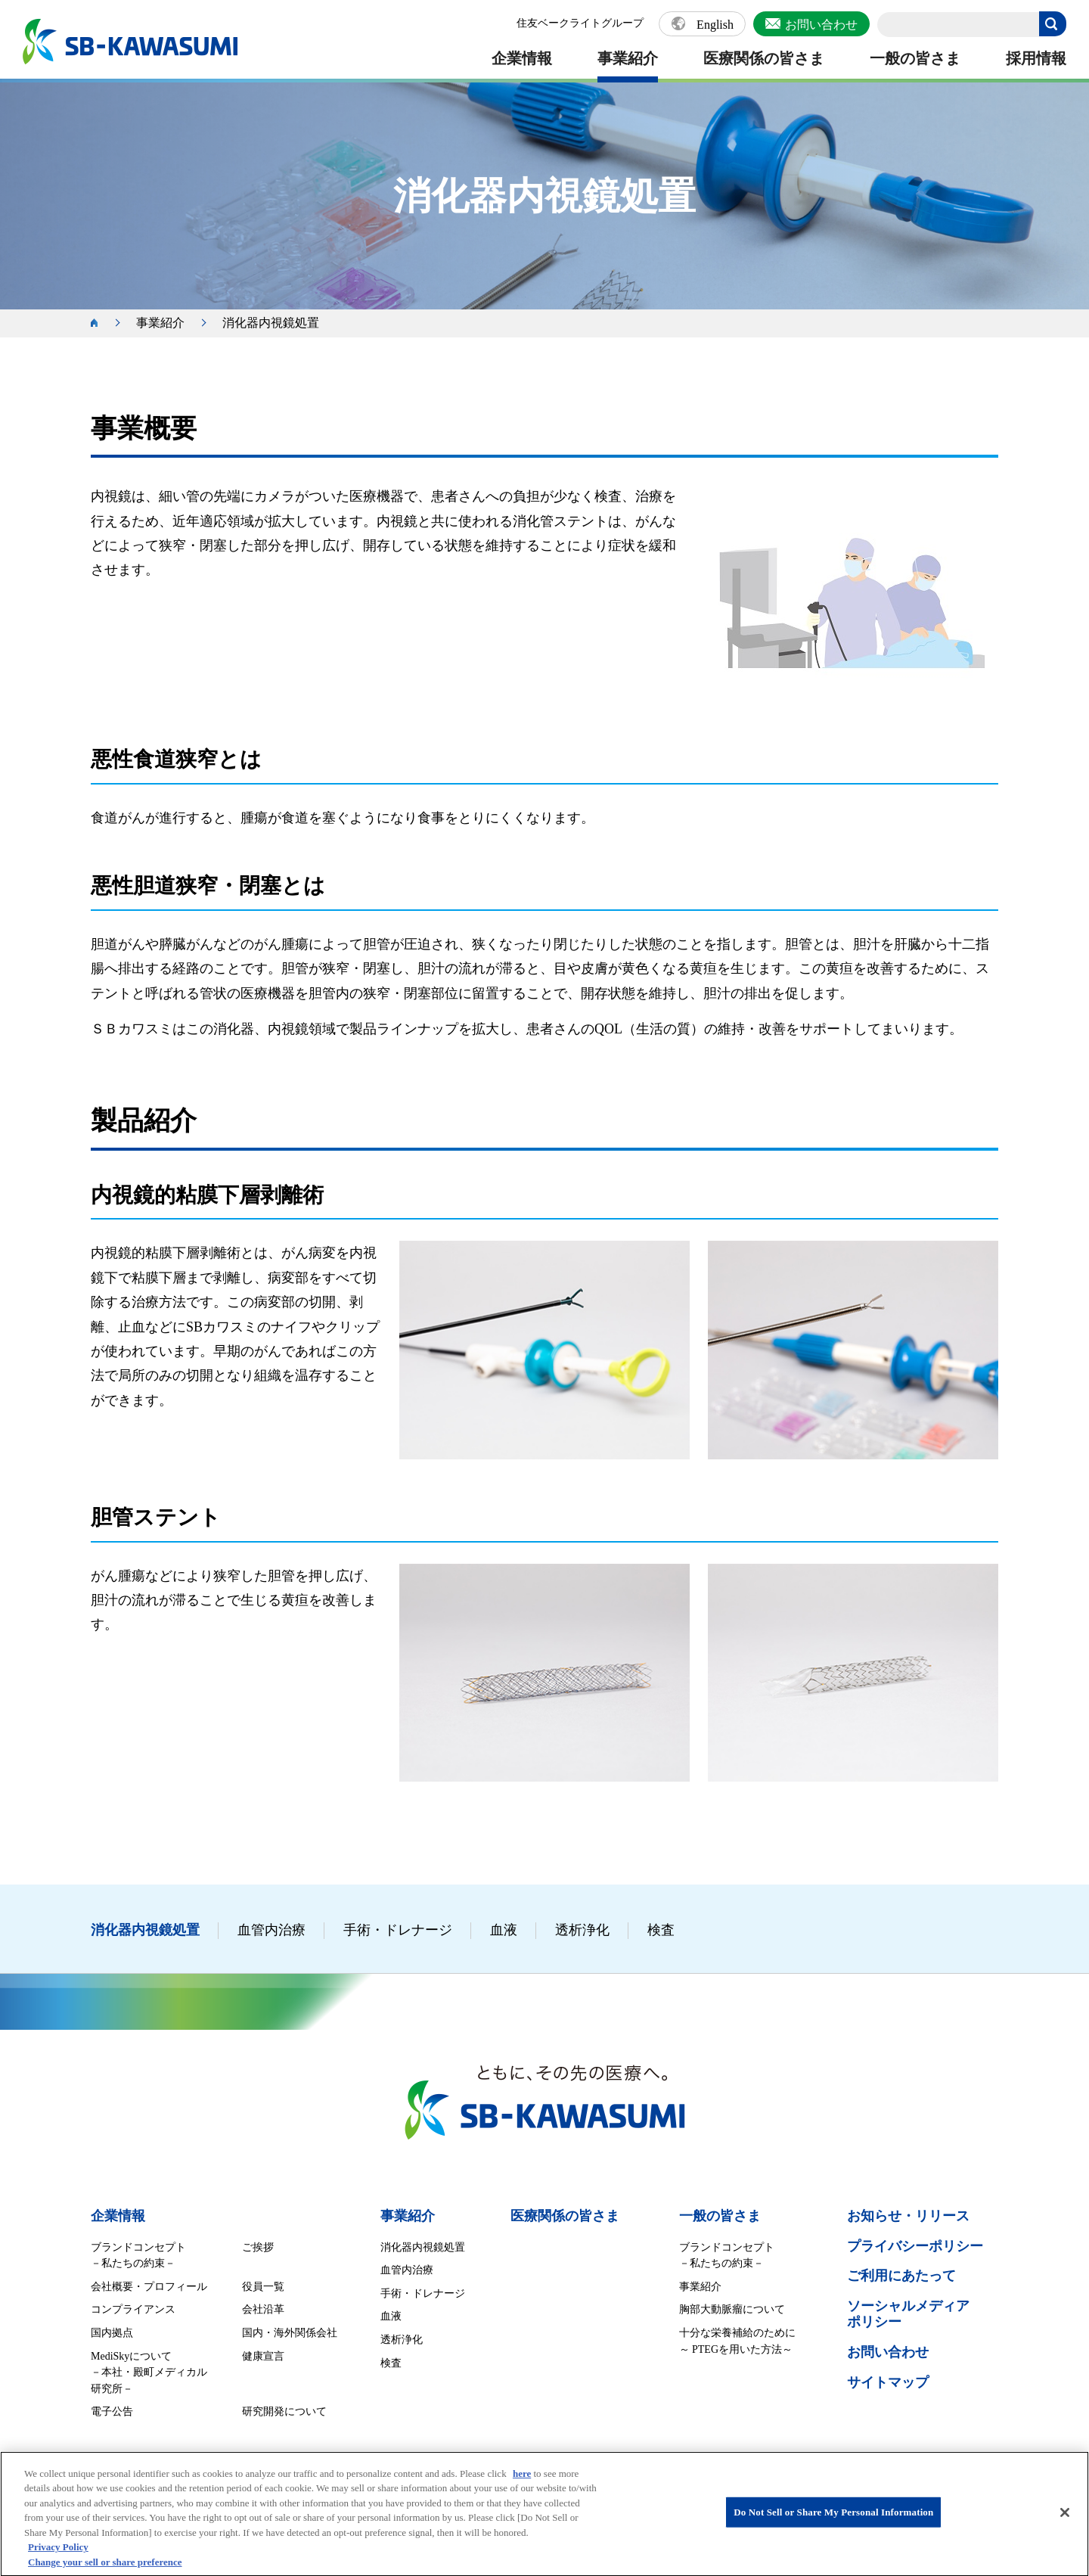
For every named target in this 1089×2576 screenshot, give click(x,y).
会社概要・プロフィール (149, 2286)
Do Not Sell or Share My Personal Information (833, 2523)
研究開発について (284, 2411)
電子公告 (112, 2411)
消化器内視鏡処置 (145, 1929)
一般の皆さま (915, 58)
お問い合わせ (821, 24)
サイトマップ (888, 2382)
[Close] (1064, 2524)
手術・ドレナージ (397, 1929)
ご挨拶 (258, 2247)
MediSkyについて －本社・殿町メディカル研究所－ (149, 2372)
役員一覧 (263, 2286)
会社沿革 (263, 2309)
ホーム (102, 323)
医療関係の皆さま (763, 58)
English (715, 25)
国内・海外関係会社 (289, 2332)
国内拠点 (112, 2332)
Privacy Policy (58, 2559)
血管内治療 (271, 1929)
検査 (661, 1929)
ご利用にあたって (901, 2275)
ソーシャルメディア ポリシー (908, 2314)
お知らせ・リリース (908, 2215)
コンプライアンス (133, 2309)
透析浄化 (582, 1929)
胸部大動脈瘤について (732, 2309)
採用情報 (1036, 58)
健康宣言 (263, 2356)
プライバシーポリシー (915, 2246)
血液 (503, 1929)
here (522, 2485)
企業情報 (522, 58)
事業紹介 (627, 58)
